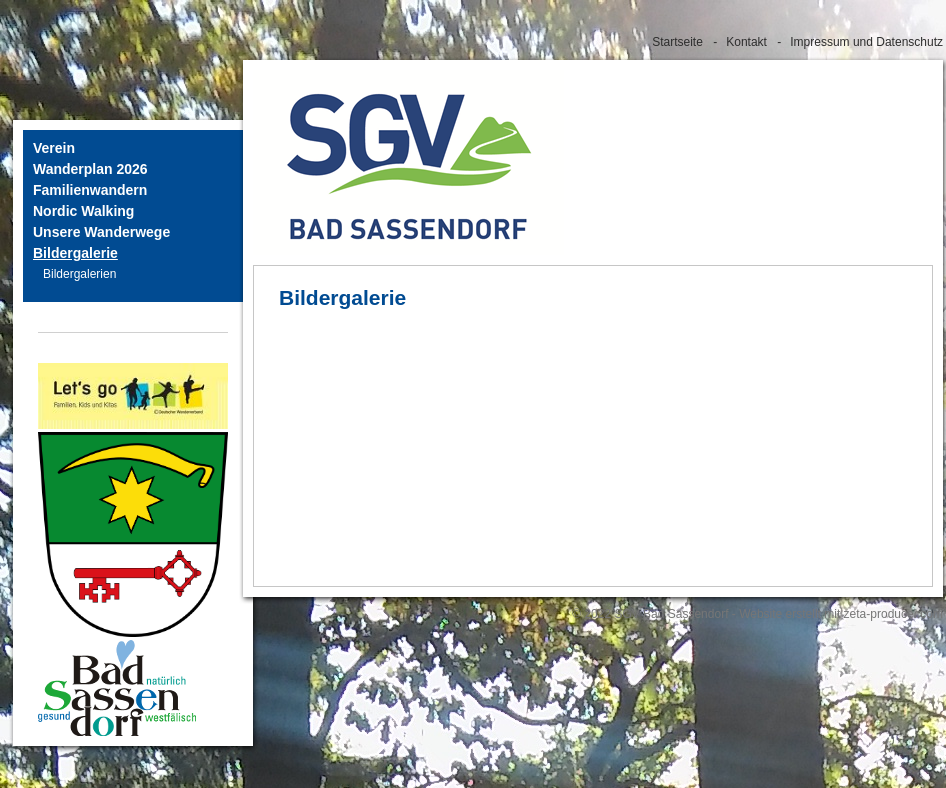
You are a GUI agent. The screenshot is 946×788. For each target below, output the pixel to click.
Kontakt (746, 42)
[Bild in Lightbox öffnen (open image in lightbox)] (117, 688)
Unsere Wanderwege (101, 232)
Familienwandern (90, 190)
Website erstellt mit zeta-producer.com (841, 614)
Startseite (677, 42)
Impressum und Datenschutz (866, 42)
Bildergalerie (75, 253)
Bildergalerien (79, 274)
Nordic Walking (83, 211)
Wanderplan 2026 (90, 169)
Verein (54, 148)
